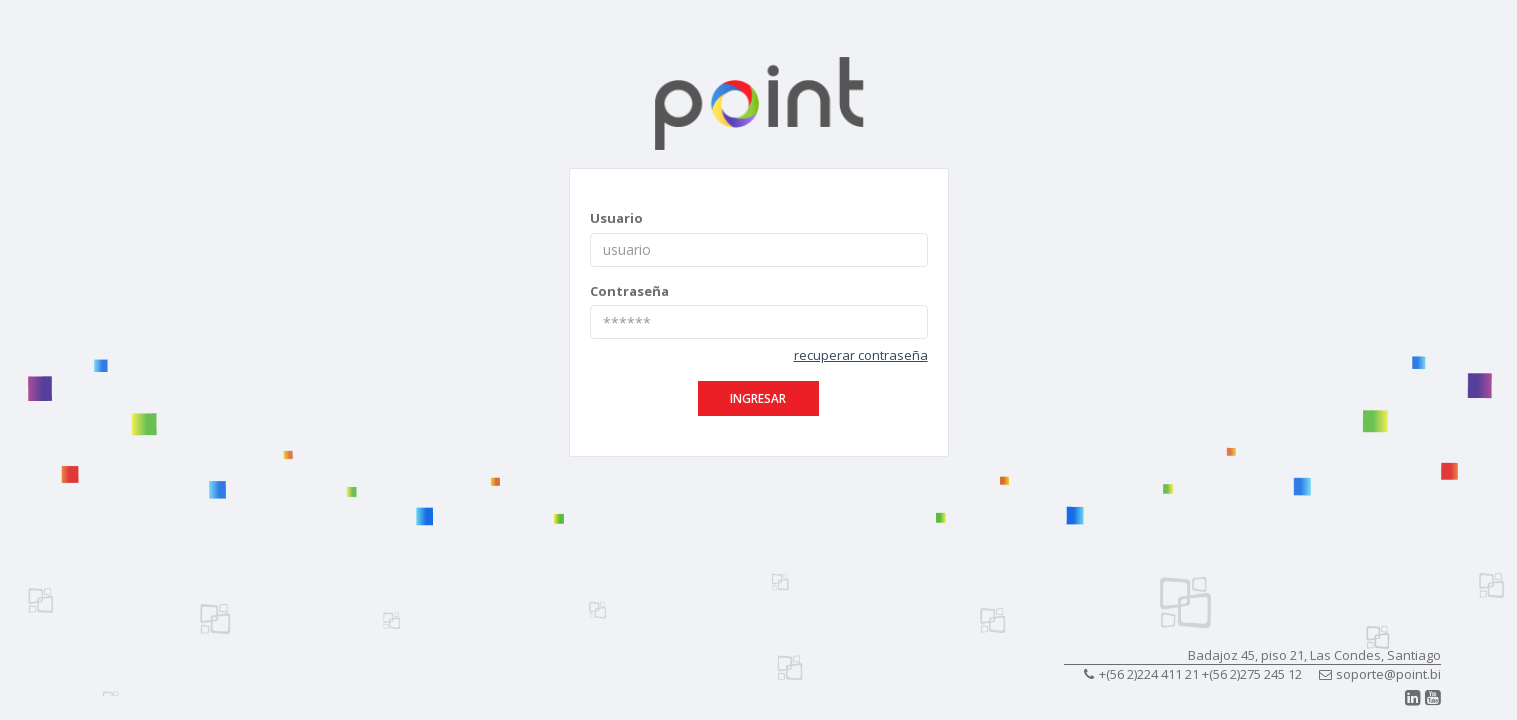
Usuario (616, 218)
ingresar (758, 398)
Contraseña (629, 291)
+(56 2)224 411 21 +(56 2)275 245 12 (1192, 674)
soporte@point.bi (1380, 674)
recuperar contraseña (861, 355)
